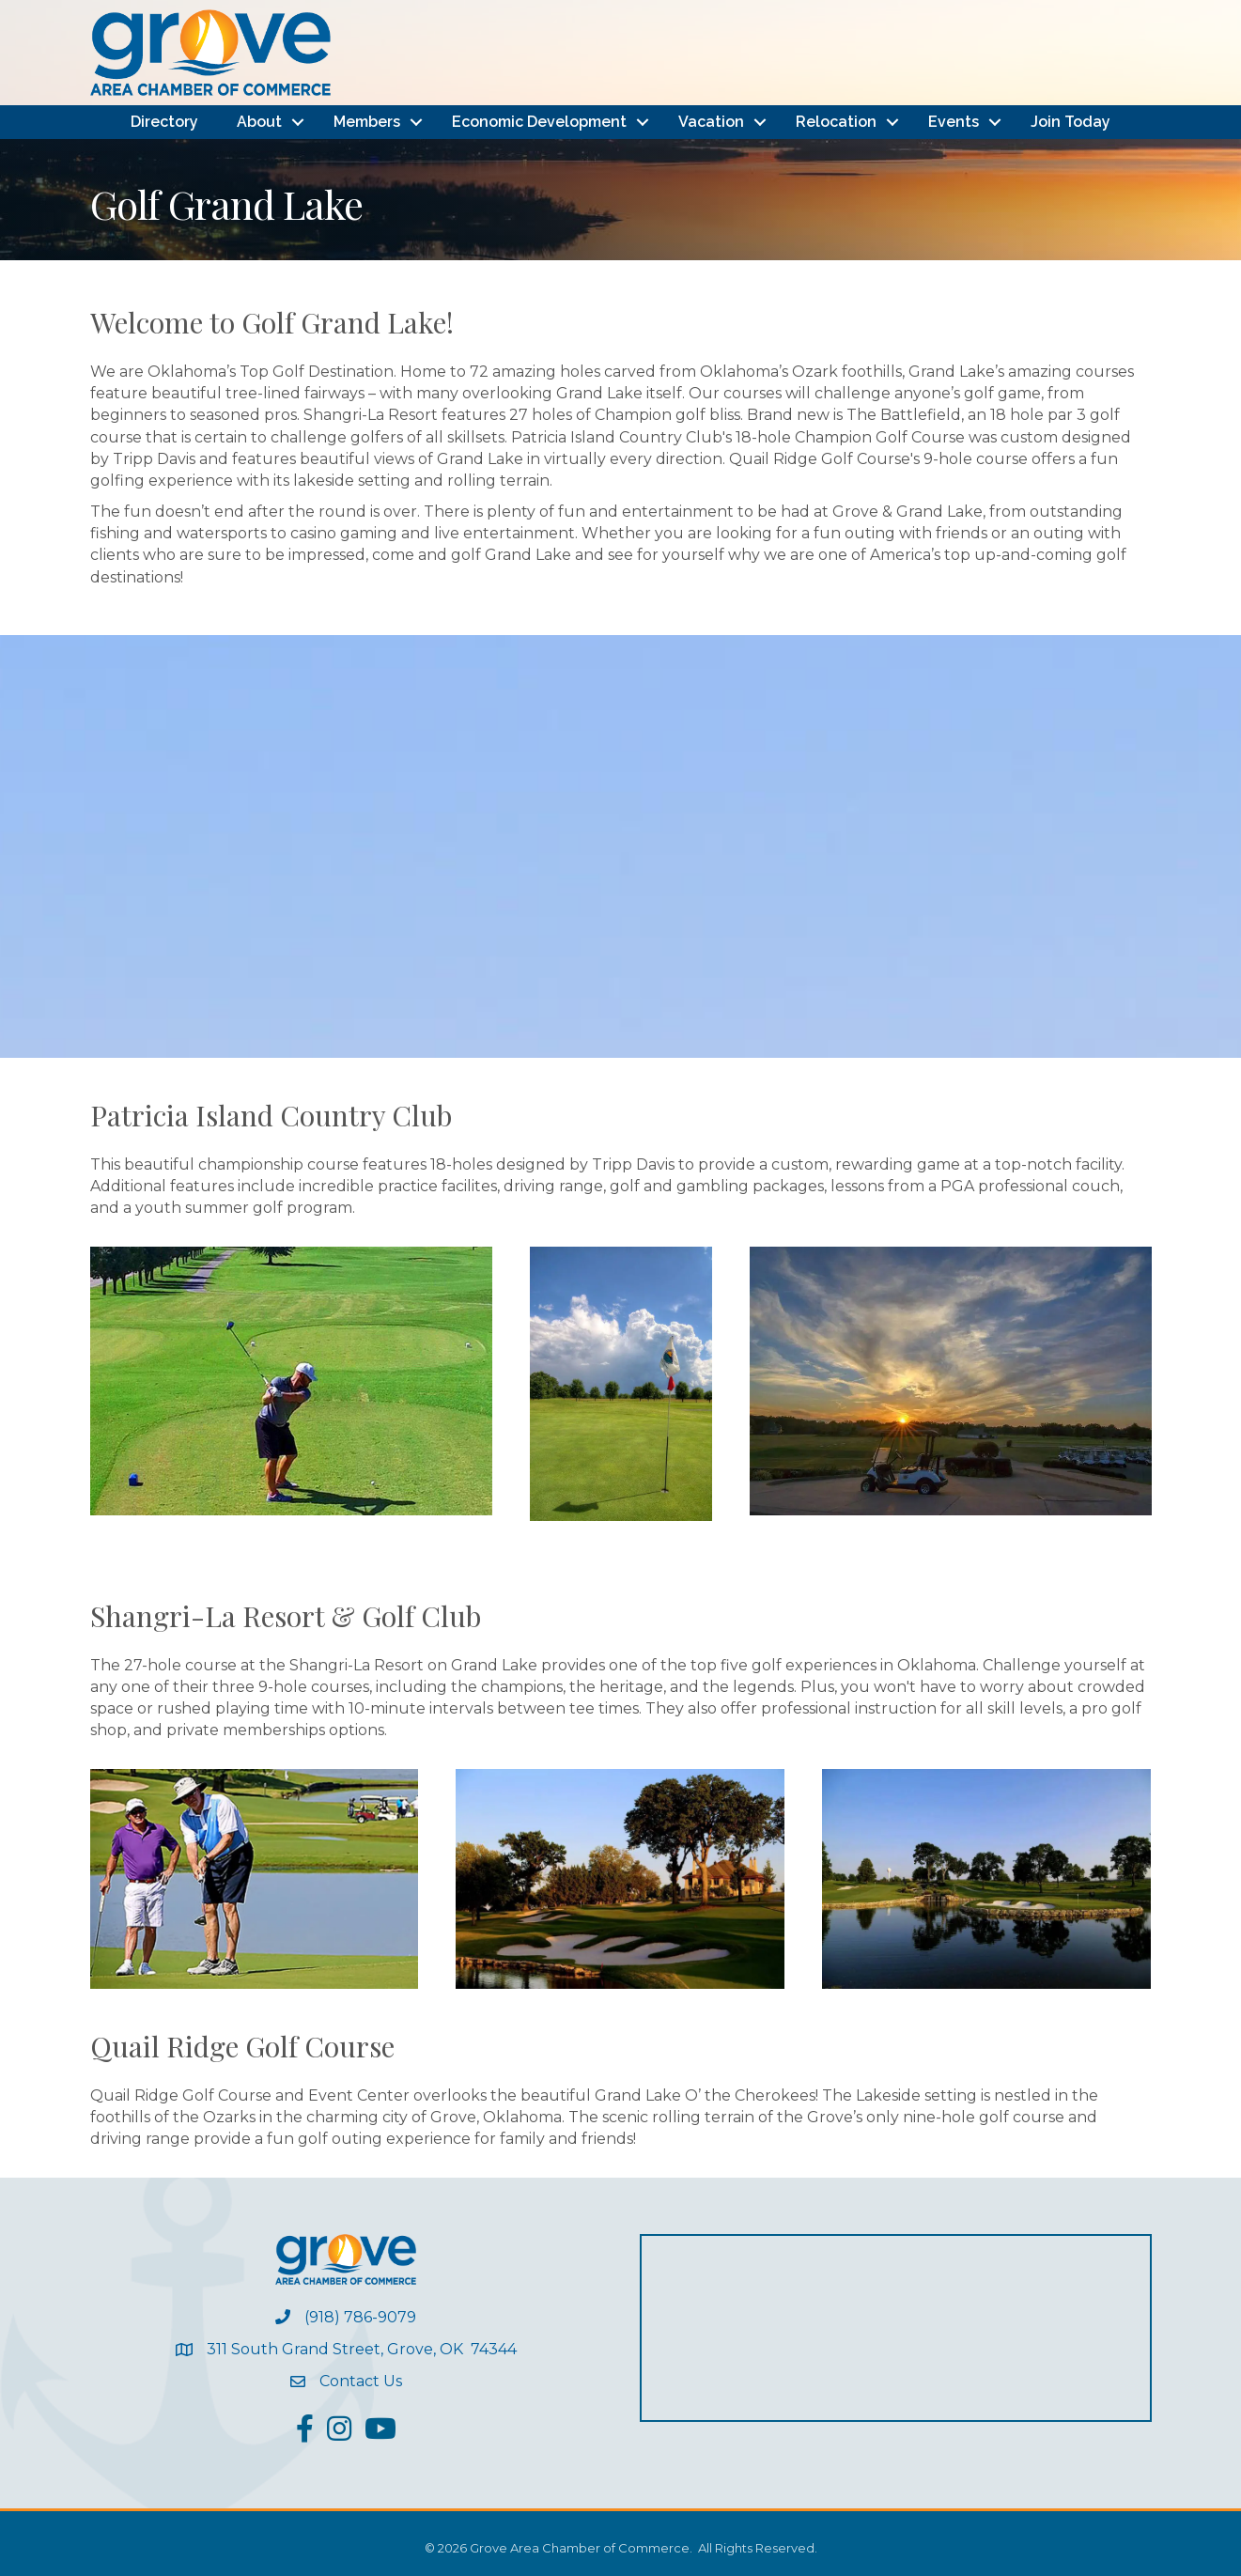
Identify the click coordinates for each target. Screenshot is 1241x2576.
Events (953, 122)
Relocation (836, 122)
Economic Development (539, 122)
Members (367, 122)
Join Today (1070, 122)
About (259, 122)
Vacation (711, 122)
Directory (164, 122)
